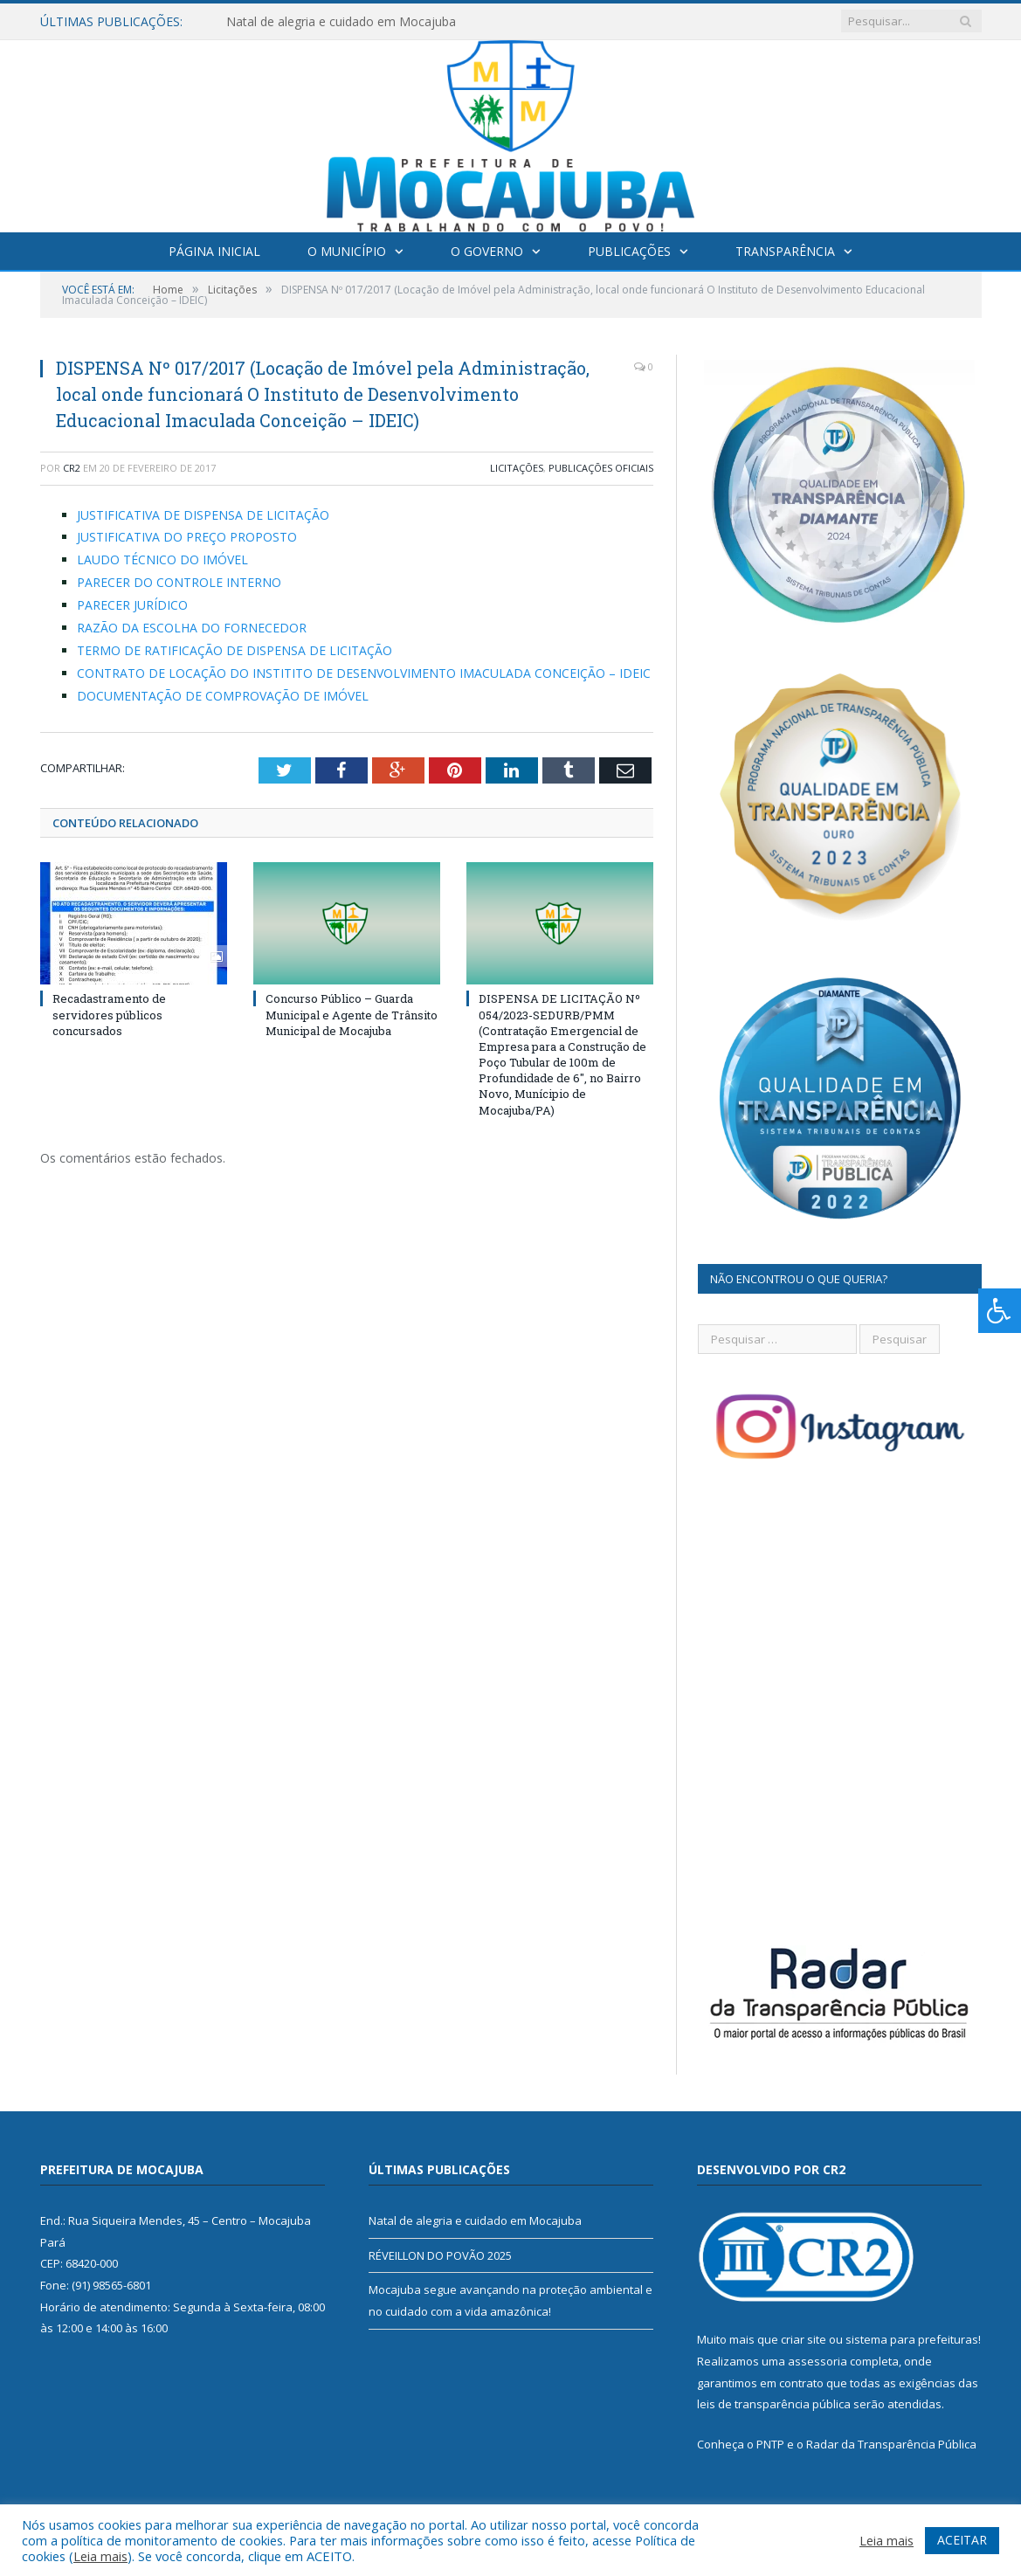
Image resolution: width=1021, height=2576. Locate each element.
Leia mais (100, 2556)
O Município (346, 251)
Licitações (516, 467)
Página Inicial (214, 251)
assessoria (817, 2361)
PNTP (770, 2444)
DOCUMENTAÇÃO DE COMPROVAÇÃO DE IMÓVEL (224, 695)
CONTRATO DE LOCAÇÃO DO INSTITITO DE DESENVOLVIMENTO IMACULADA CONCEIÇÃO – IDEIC (364, 673)
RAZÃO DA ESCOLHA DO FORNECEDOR (192, 627)
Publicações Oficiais (600, 467)
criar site (803, 2339)
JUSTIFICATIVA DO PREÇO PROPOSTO (187, 536)
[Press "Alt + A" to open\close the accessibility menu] (999, 1310)
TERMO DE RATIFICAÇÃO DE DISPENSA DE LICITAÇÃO (234, 650)
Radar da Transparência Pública (891, 2444)
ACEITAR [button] (962, 2539)
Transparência (785, 251)
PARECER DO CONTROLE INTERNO (179, 582)
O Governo (487, 251)
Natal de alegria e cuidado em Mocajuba (341, 22)
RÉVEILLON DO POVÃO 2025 (440, 2255)
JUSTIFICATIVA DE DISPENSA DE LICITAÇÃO (203, 515)
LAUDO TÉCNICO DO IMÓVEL (162, 559)
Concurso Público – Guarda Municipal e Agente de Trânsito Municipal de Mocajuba (352, 1014)
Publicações (629, 251)
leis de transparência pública (774, 2404)
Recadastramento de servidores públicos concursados (109, 1014)
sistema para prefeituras (911, 2339)
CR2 (71, 467)
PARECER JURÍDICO (132, 605)
